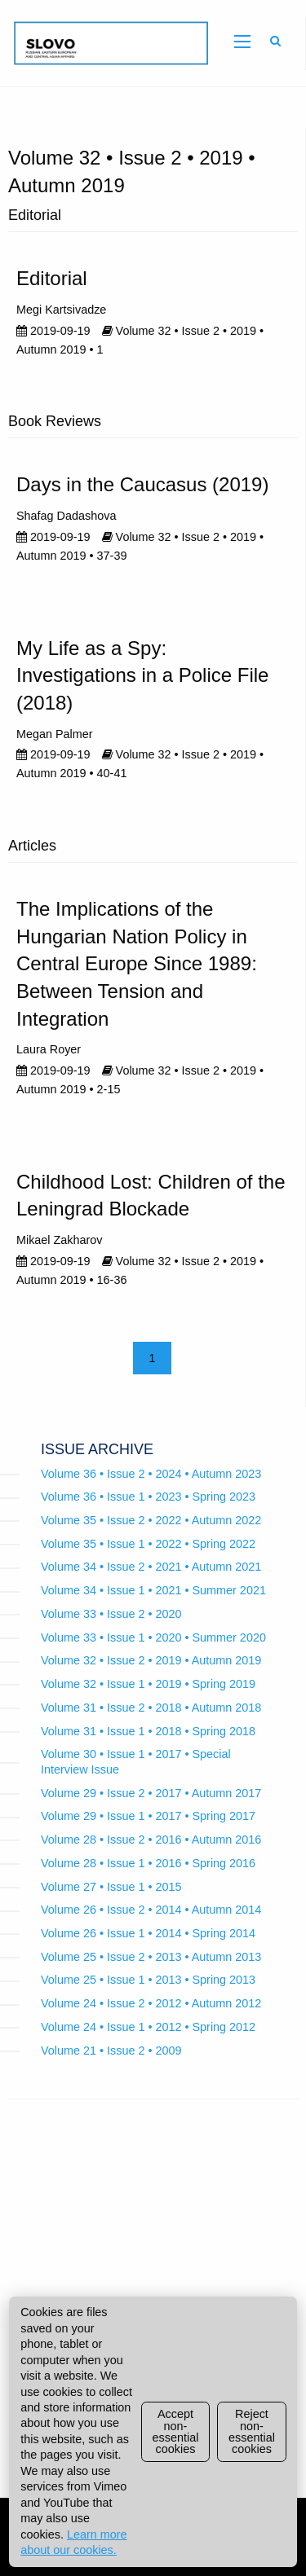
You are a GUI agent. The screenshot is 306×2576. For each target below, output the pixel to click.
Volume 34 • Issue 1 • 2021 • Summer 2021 (153, 1590)
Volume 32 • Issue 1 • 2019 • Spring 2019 (148, 1683)
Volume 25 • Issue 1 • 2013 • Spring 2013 (148, 1979)
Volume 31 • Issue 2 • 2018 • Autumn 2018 (151, 1707)
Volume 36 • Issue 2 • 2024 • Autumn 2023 (151, 1473)
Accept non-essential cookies (176, 2431)
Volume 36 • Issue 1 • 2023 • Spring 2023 (148, 1496)
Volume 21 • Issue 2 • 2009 (111, 2050)
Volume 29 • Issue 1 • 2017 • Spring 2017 (148, 1815)
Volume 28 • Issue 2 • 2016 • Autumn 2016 (151, 1839)
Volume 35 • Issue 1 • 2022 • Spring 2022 (148, 1543)
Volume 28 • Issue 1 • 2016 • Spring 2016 (148, 1863)
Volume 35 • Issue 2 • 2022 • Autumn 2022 (151, 1520)
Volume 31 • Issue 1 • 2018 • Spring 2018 (148, 1731)
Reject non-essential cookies (251, 2431)
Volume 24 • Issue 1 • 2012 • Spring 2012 (148, 2026)
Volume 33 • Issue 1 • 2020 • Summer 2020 (153, 1637)
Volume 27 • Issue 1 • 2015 (111, 1886)
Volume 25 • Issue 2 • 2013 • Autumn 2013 (151, 1956)
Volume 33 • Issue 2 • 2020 (111, 1613)
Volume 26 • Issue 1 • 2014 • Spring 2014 (148, 1933)
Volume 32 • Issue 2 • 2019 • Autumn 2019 (151, 1660)
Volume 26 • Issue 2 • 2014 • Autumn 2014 (151, 1909)
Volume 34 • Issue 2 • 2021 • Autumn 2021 (151, 1566)
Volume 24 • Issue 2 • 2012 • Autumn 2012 (151, 2003)
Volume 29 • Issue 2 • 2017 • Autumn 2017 (151, 1793)
